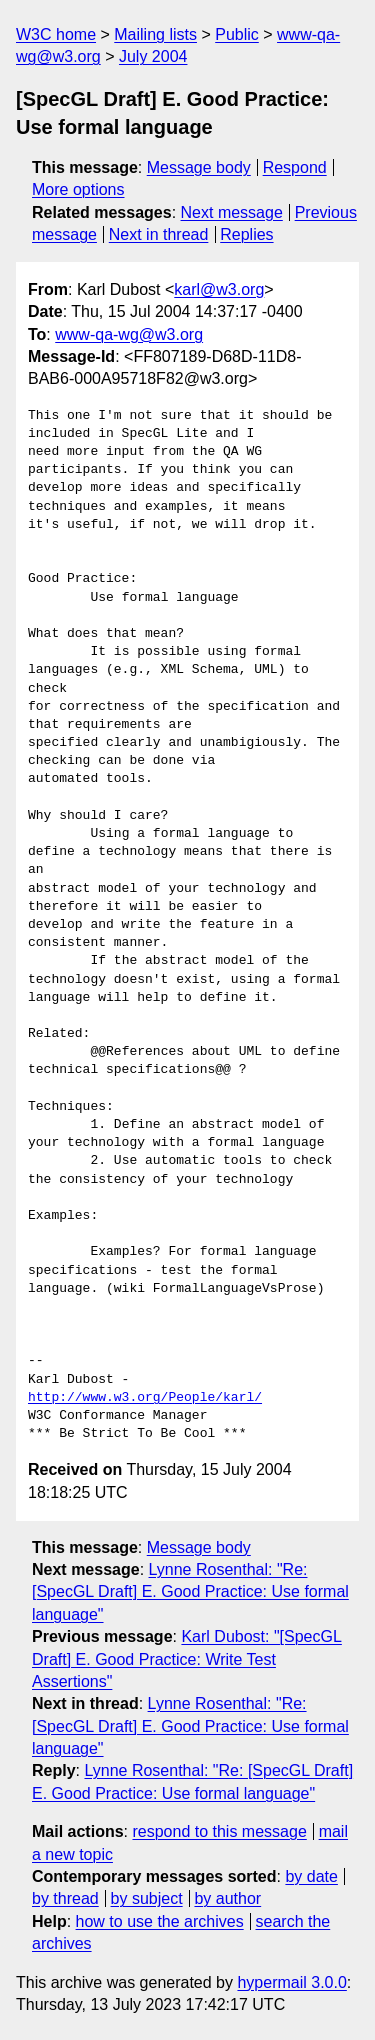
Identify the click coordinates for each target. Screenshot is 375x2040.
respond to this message (219, 1831)
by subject (147, 1898)
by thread (65, 1898)
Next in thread (159, 234)
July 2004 (153, 56)
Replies (246, 234)
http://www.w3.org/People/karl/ (145, 1398)
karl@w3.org (219, 289)
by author (227, 1898)
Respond (295, 167)
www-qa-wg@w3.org (129, 334)
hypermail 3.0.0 (291, 1982)
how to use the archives (160, 1921)
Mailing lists (155, 34)
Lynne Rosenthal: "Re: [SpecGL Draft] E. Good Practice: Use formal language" (190, 1592)
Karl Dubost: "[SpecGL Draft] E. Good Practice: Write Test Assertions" (187, 1659)
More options (78, 189)
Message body (199, 167)
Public (237, 34)
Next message (232, 212)
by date (311, 1876)
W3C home (56, 34)
